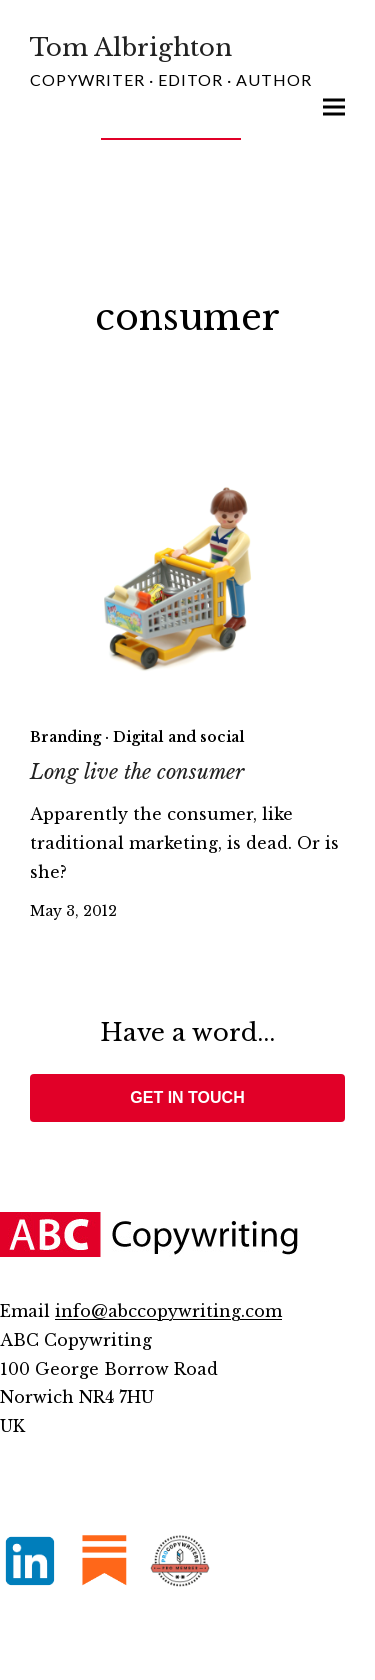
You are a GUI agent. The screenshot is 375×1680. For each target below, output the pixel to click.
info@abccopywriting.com (168, 1311)
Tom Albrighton (131, 47)
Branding (65, 737)
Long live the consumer (137, 772)
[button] (334, 107)
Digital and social (179, 737)
